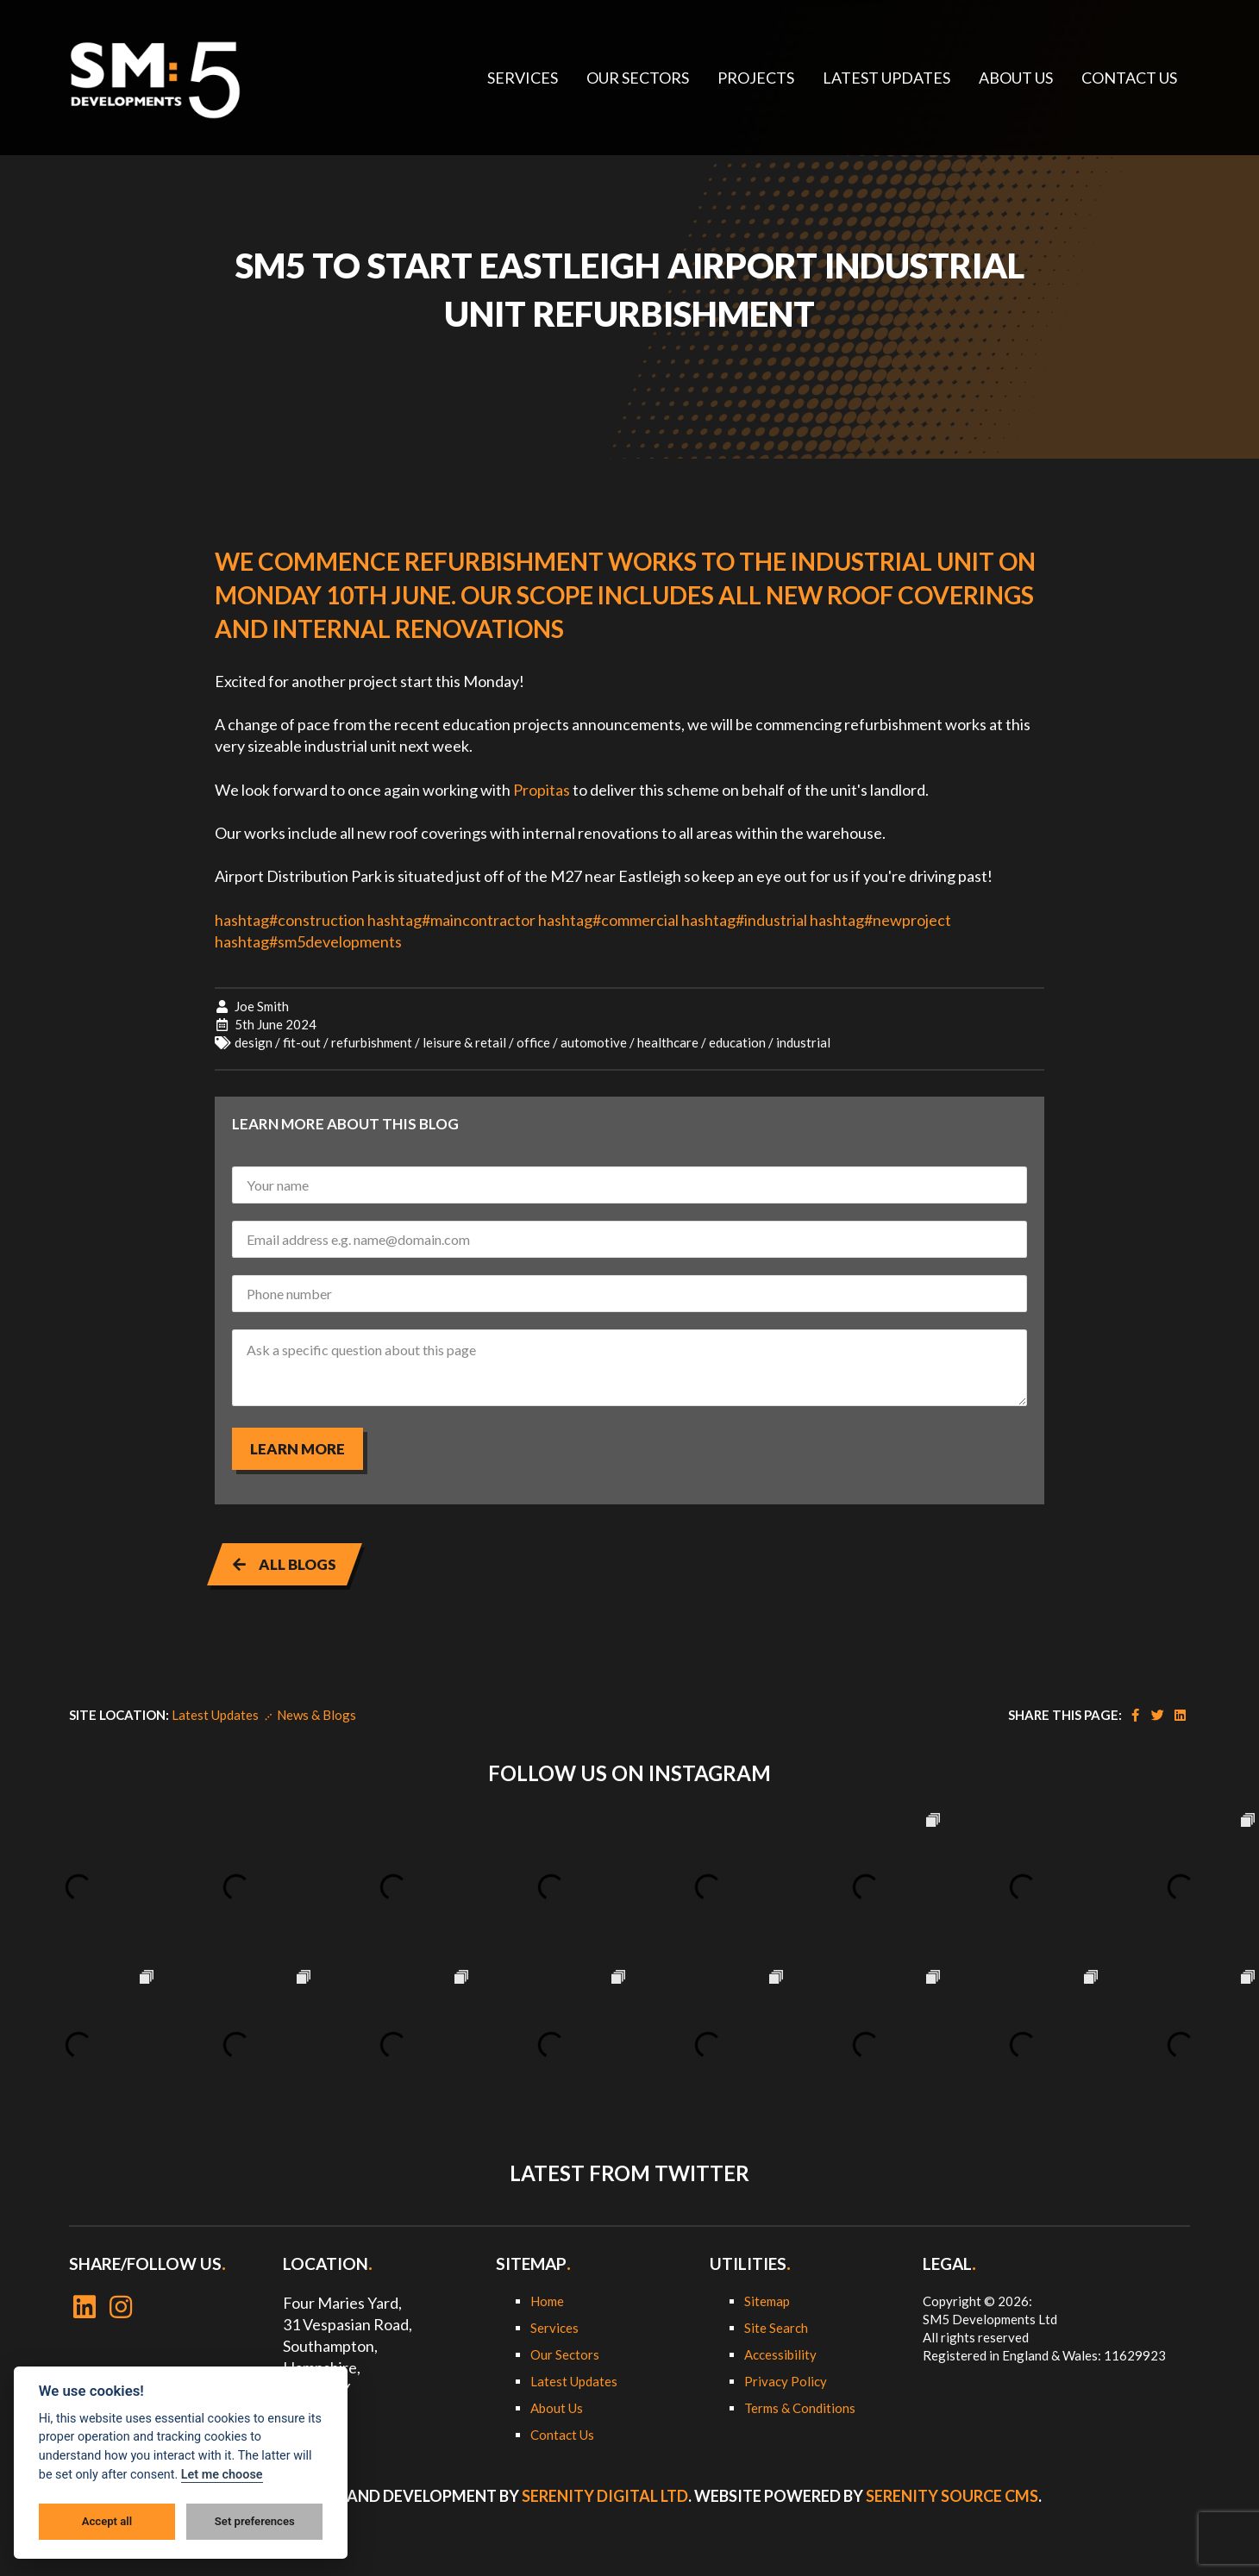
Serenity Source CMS (952, 2495)
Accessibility (780, 2354)
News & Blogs (316, 1715)
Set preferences (255, 2521)
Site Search (776, 2327)
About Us (556, 2408)
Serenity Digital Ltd (605, 2495)
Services (554, 2327)
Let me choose (222, 2474)
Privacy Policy (785, 2381)
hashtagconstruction (290, 919)
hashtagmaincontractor (451, 919)
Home (547, 2301)
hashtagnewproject (880, 919)
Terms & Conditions (799, 2408)
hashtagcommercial (608, 919)
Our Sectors (564, 2354)
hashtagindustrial (744, 919)
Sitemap (767, 2301)
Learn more (297, 1449)
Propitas (541, 789)
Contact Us (562, 2434)
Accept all (107, 2521)
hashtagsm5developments (308, 941)
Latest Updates (215, 1715)
